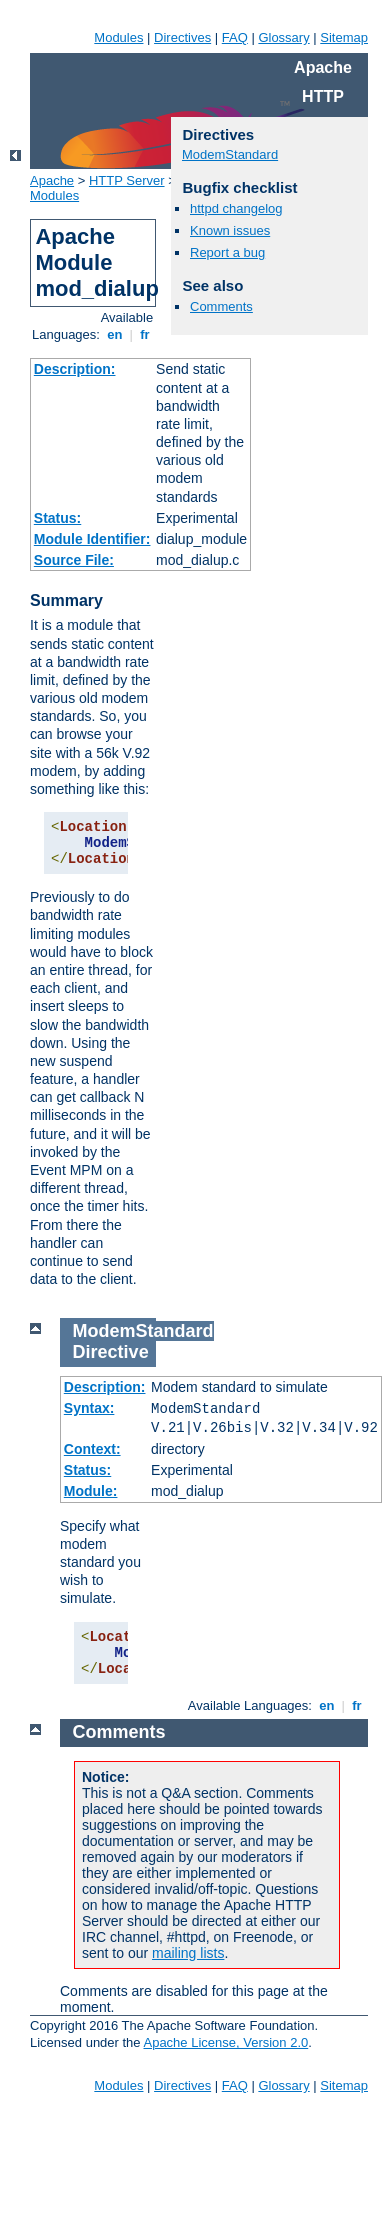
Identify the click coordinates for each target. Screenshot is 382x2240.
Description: (75, 369)
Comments (221, 306)
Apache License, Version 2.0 (225, 2042)
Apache (52, 180)
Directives (182, 37)
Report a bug (227, 252)
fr (145, 334)
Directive (111, 1352)
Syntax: (89, 1408)
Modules (118, 37)
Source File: (74, 560)
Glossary (283, 37)
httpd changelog (236, 208)
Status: (57, 518)
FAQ (235, 37)
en (115, 334)
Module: (91, 1491)
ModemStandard (230, 154)
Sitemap (344, 37)
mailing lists (188, 1953)
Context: (92, 1449)
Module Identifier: (92, 539)
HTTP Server (127, 180)
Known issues (230, 230)
